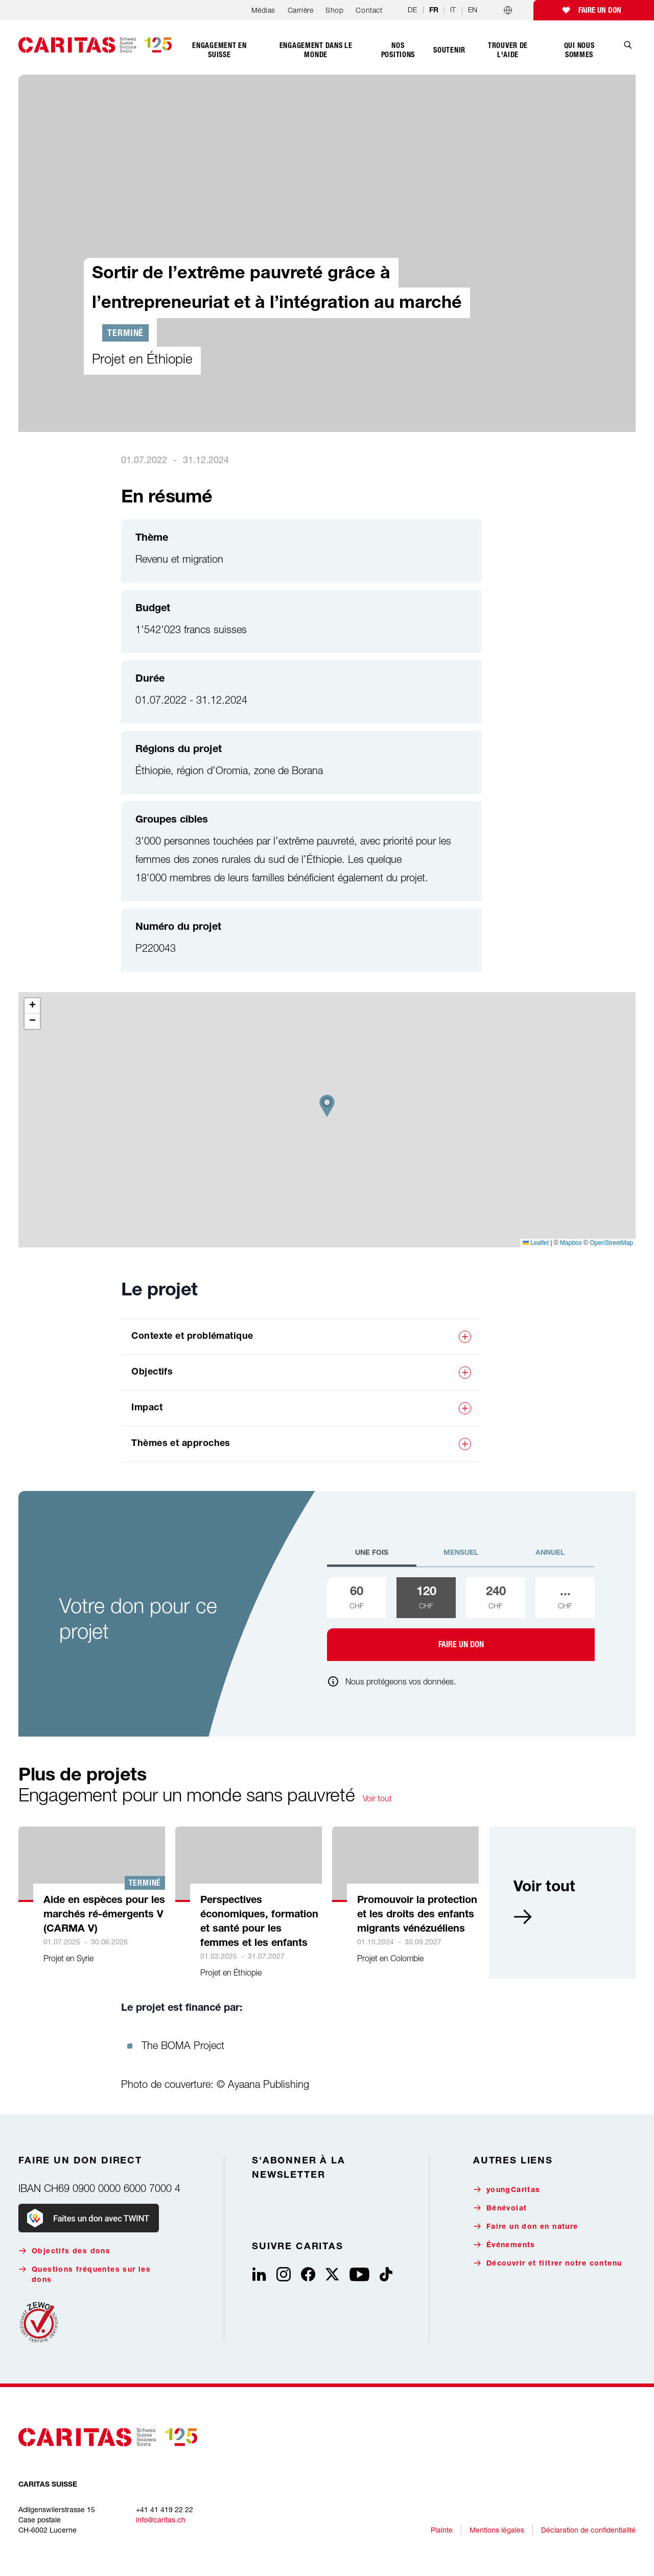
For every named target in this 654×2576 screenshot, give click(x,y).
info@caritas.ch (160, 2519)
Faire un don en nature (525, 2226)
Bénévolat (500, 2208)
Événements (504, 2245)
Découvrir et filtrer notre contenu (547, 2263)
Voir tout (377, 1798)
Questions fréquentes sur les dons (84, 2274)
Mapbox (571, 1242)
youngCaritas (507, 2189)
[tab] (371, 1557)
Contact (369, 10)
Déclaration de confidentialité (588, 2529)
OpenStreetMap (611, 1242)
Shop (334, 10)
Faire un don (599, 10)
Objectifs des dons (64, 2251)
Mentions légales (497, 2529)
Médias (263, 10)
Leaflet (536, 1242)
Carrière (300, 10)
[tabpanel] (461, 1619)
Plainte (442, 2529)
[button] (327, 1106)
